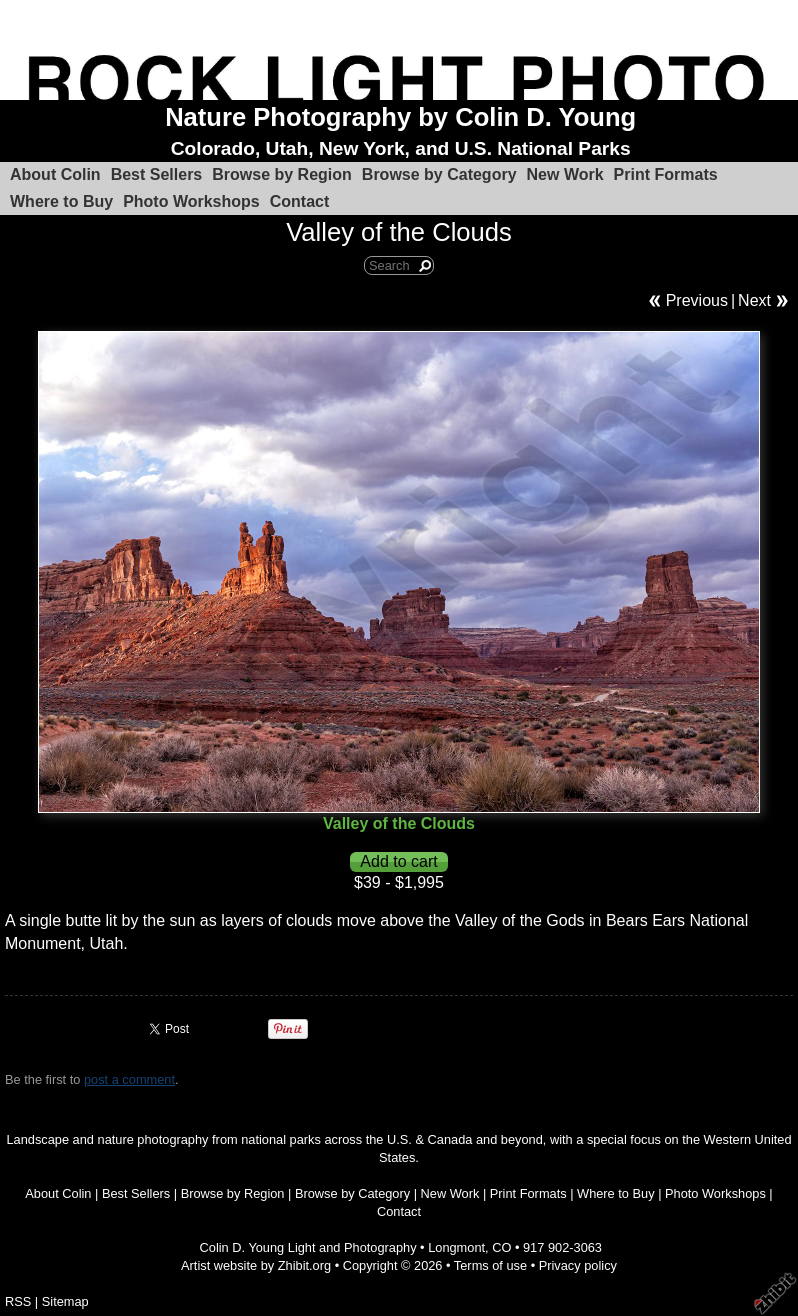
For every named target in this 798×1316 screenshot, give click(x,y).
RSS (18, 1301)
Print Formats (666, 174)
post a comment (129, 1079)
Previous (697, 300)
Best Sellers (157, 174)
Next (754, 300)
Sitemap (65, 1301)
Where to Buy (61, 201)
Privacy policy (578, 1265)
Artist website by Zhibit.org (256, 1265)
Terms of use (490, 1265)
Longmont (456, 1247)
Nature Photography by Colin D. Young (400, 117)
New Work (565, 174)
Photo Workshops (191, 201)
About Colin (55, 174)
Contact (300, 201)
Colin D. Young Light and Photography (308, 1247)
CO (501, 1247)
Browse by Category (439, 174)
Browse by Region (282, 174)
